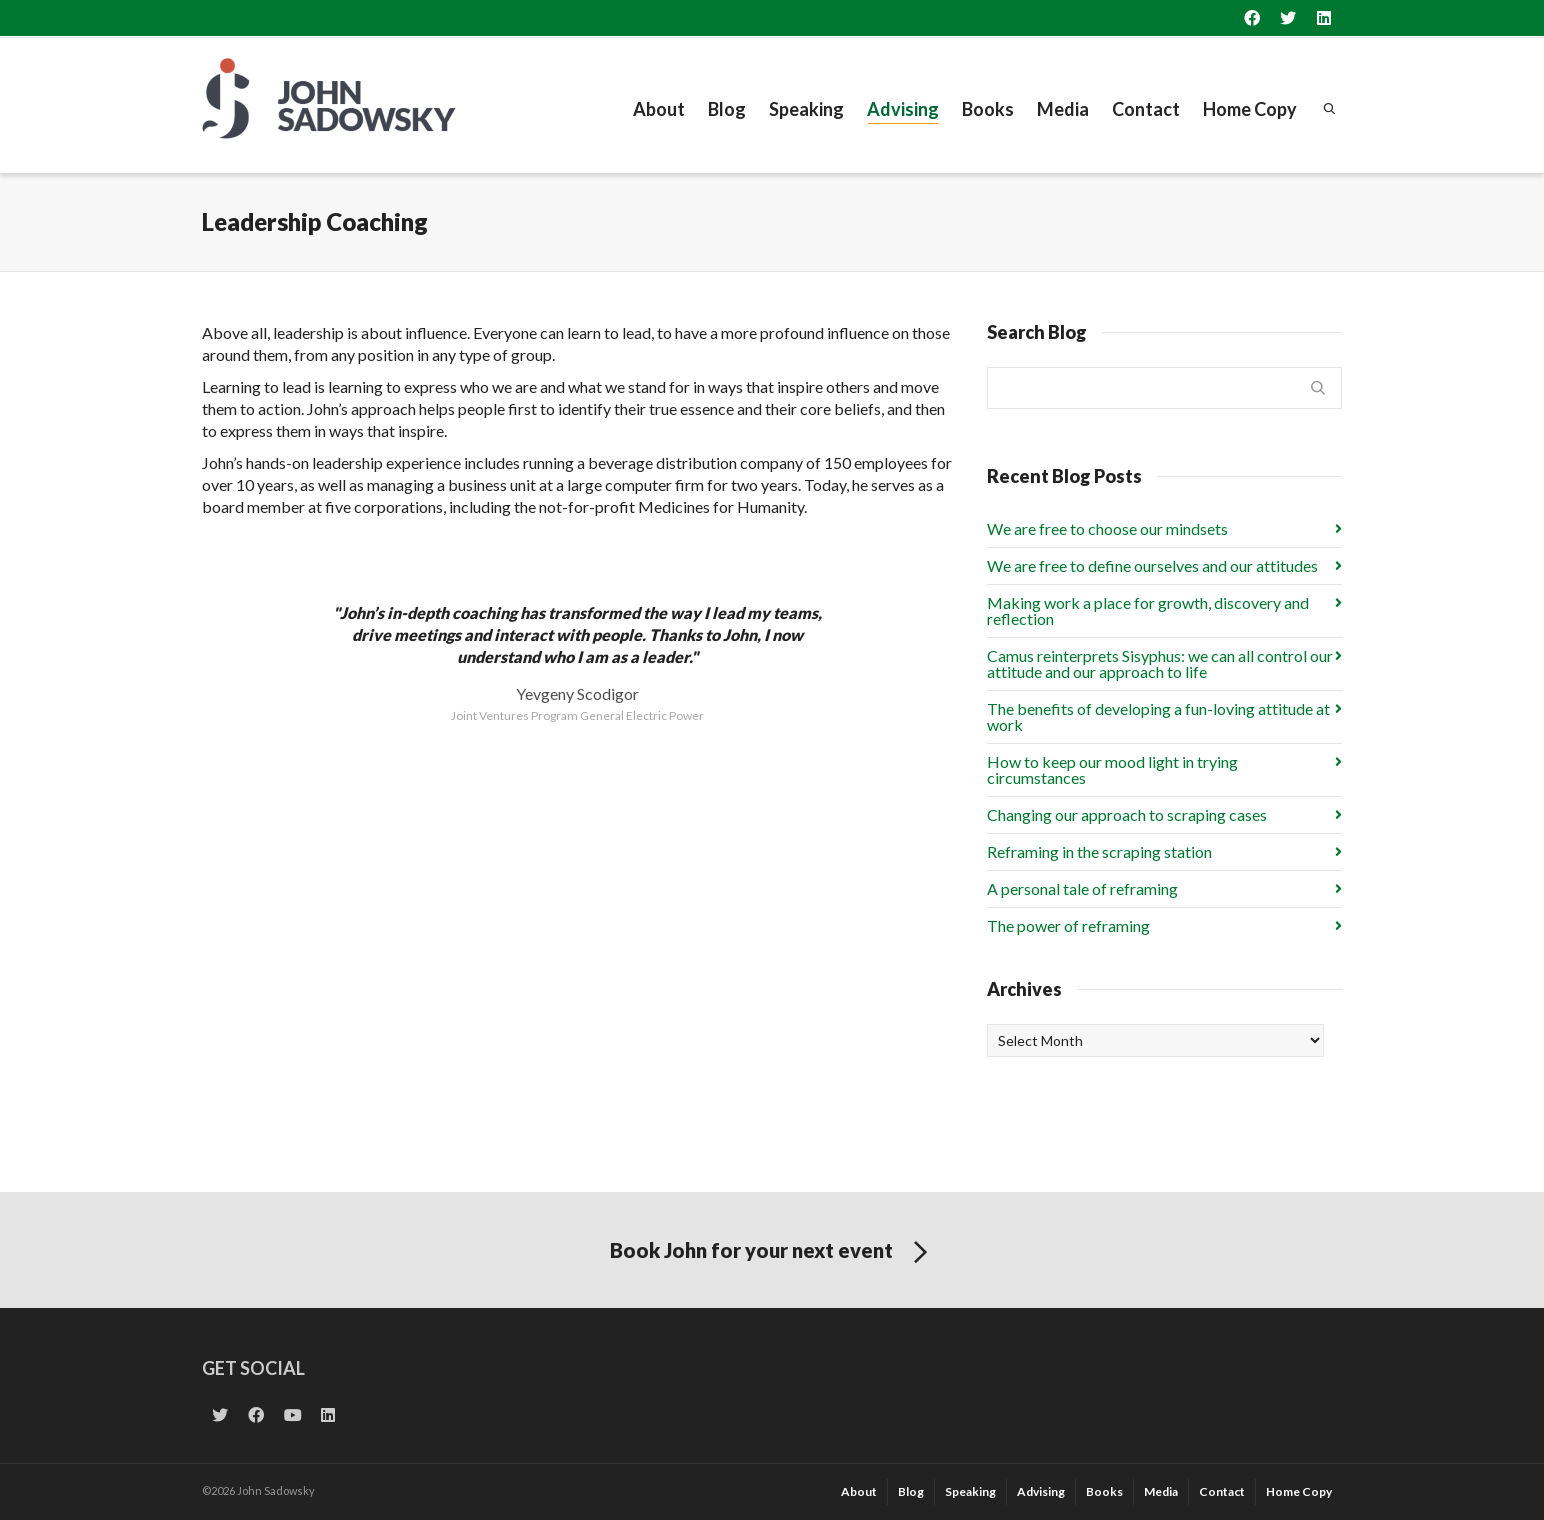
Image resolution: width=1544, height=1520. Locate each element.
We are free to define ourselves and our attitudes (1152, 565)
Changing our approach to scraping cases (1127, 814)
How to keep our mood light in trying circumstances (1112, 769)
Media (1063, 109)
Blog (727, 109)
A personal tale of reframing (1082, 888)
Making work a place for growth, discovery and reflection (1148, 610)
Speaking (806, 109)
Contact (1146, 109)
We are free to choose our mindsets (1107, 528)
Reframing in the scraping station (1099, 851)
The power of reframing (1068, 925)
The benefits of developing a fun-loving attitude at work (1158, 716)
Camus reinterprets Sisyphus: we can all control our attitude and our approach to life (1160, 663)
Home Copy (1250, 109)
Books (988, 109)
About (659, 109)
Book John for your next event (772, 1253)
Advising (903, 111)
